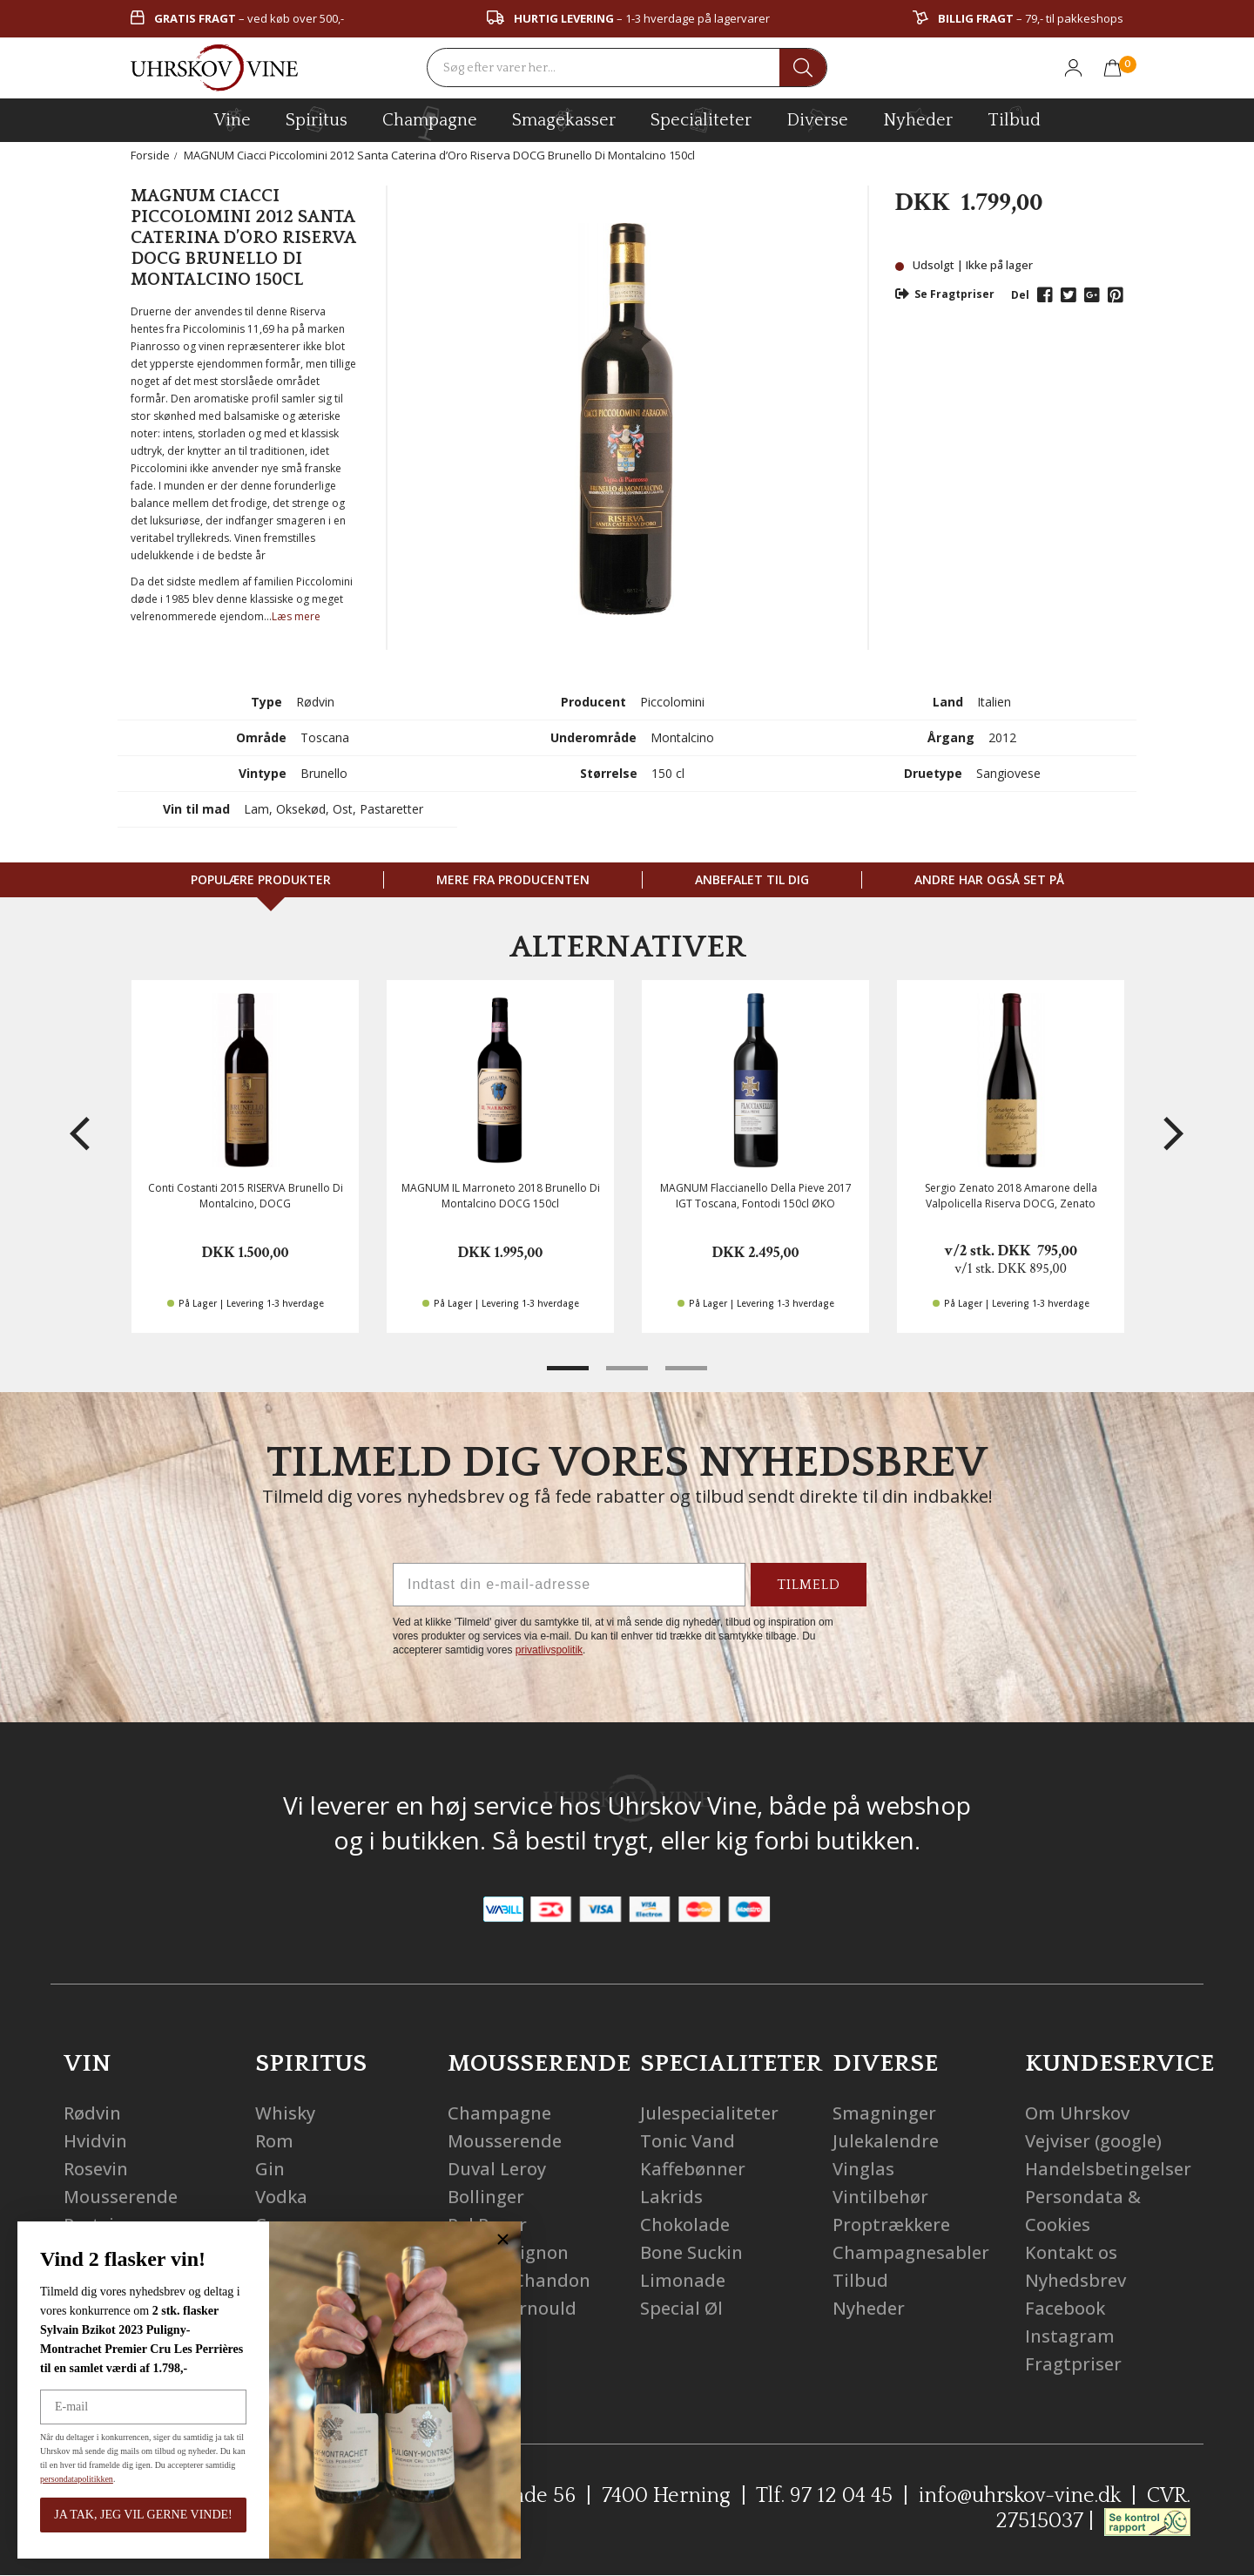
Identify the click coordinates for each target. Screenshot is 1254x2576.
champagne (429, 123)
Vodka (281, 2196)
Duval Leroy (497, 2168)
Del (1020, 294)
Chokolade (685, 2224)
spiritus (316, 119)
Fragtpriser (1073, 2364)
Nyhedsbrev (1075, 2280)
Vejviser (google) (1093, 2141)
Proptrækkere (891, 2224)
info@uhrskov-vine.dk (1020, 2496)
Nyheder (918, 117)
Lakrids (671, 2196)
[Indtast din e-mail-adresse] (569, 1584)
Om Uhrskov (1077, 2113)
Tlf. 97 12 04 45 (824, 2496)
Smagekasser (564, 119)
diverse (817, 118)
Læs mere (296, 616)
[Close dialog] (475, 2239)
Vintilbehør (880, 2196)
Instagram (1070, 2336)
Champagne (499, 2113)
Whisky (285, 2113)
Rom (274, 2141)
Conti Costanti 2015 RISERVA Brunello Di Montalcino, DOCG (245, 1195)
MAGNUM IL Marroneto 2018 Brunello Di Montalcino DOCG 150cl (500, 1195)
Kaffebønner (692, 2168)
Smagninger (884, 2113)
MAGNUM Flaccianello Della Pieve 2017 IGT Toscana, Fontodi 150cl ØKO (756, 1195)
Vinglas (863, 2168)
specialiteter (701, 119)
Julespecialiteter (709, 2113)
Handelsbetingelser (1108, 2168)
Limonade (682, 2280)
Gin (270, 2168)
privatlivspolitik (549, 1650)
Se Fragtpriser (944, 294)
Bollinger (486, 2196)
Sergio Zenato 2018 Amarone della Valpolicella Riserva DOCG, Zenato (1011, 1195)
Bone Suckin (691, 2252)
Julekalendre (886, 2141)
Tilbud (1014, 117)
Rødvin (92, 2113)
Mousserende (121, 2196)
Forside (150, 155)
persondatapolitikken (48, 2479)
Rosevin (96, 2168)
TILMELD (808, 1584)
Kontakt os (1071, 2252)
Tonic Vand (687, 2141)
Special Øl (681, 2308)
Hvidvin (95, 2141)
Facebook (1065, 2308)
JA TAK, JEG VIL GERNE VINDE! (115, 2514)
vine (232, 119)
